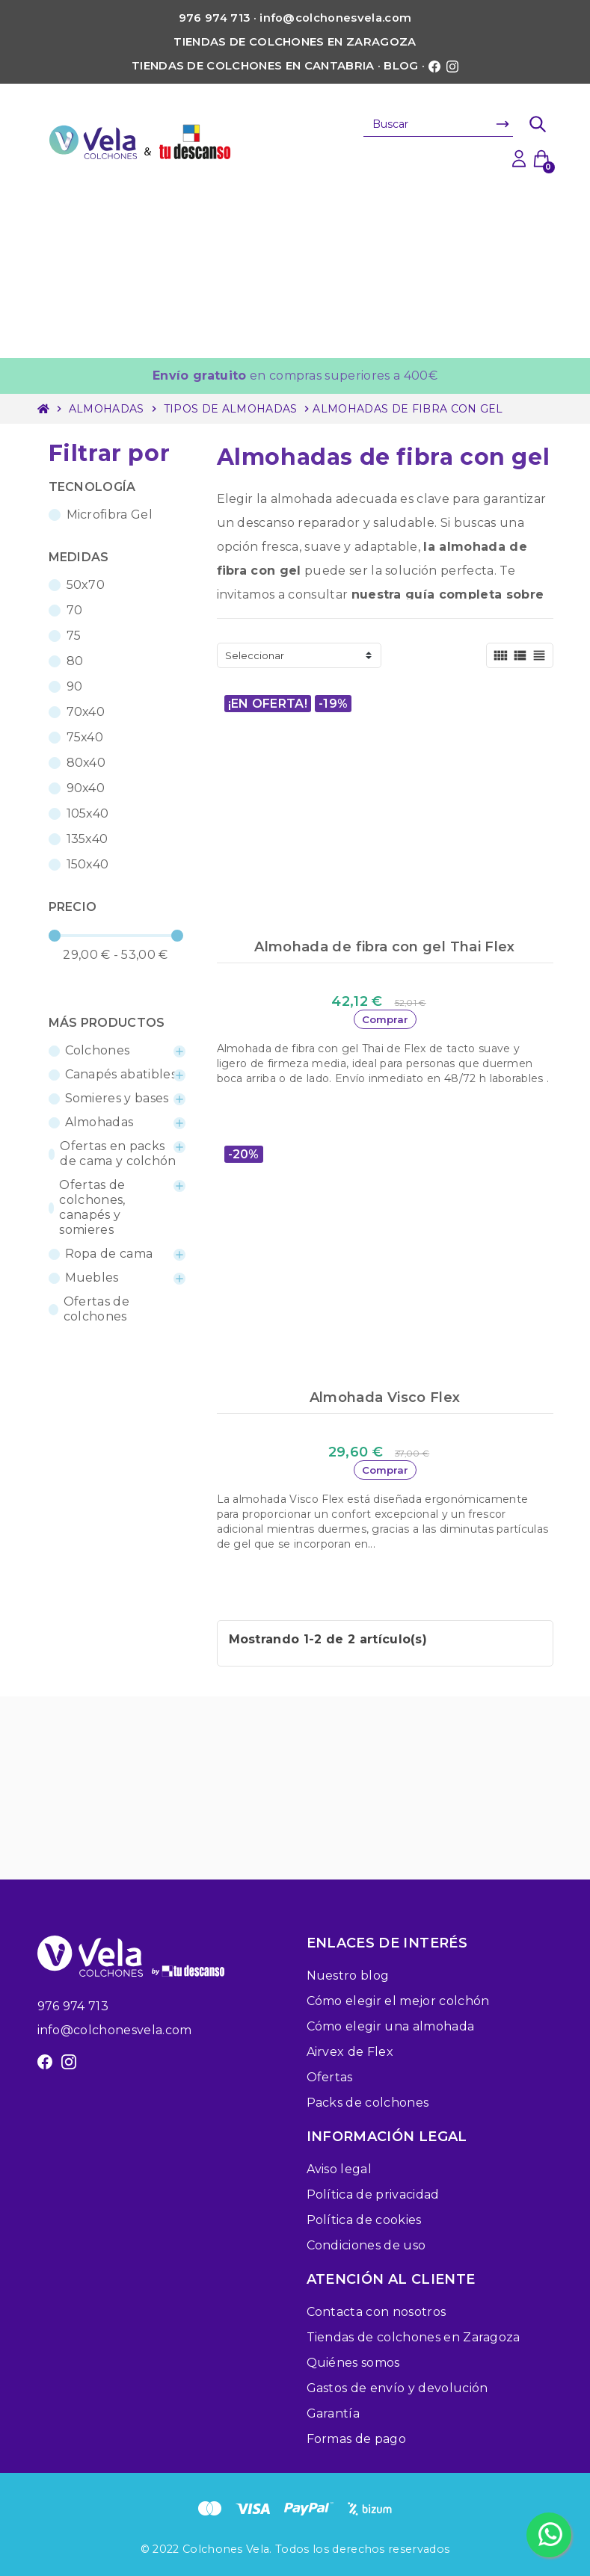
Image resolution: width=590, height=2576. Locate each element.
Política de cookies (364, 2220)
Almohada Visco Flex (385, 1397)
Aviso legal (339, 2169)
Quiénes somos (353, 2363)
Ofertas (330, 2077)
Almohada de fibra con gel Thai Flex (384, 947)
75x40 (85, 737)
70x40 (86, 712)
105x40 (88, 813)
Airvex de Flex (350, 2052)
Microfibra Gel (110, 514)
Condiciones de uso (366, 2245)
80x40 (86, 763)
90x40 (86, 788)
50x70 (86, 585)
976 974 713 (73, 2006)
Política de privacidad (373, 2194)
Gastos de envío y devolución (397, 2388)
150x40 (88, 864)
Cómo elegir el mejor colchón (398, 2001)
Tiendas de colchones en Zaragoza (294, 42)
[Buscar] (438, 124)
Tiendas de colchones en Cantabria (253, 65)
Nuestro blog (348, 1975)
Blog (401, 65)
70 (75, 610)
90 (75, 686)
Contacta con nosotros (376, 2312)
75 (74, 635)
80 (75, 661)
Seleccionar (254, 655)
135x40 (87, 839)
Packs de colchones (368, 2102)
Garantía (333, 2413)
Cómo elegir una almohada (391, 2026)
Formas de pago (356, 2439)
